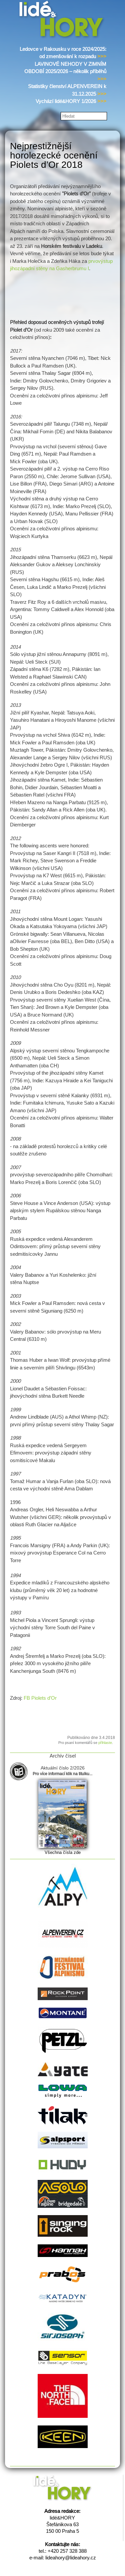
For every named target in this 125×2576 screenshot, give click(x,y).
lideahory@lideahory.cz (70, 2557)
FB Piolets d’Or (40, 1698)
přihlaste (105, 1743)
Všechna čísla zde (63, 1852)
